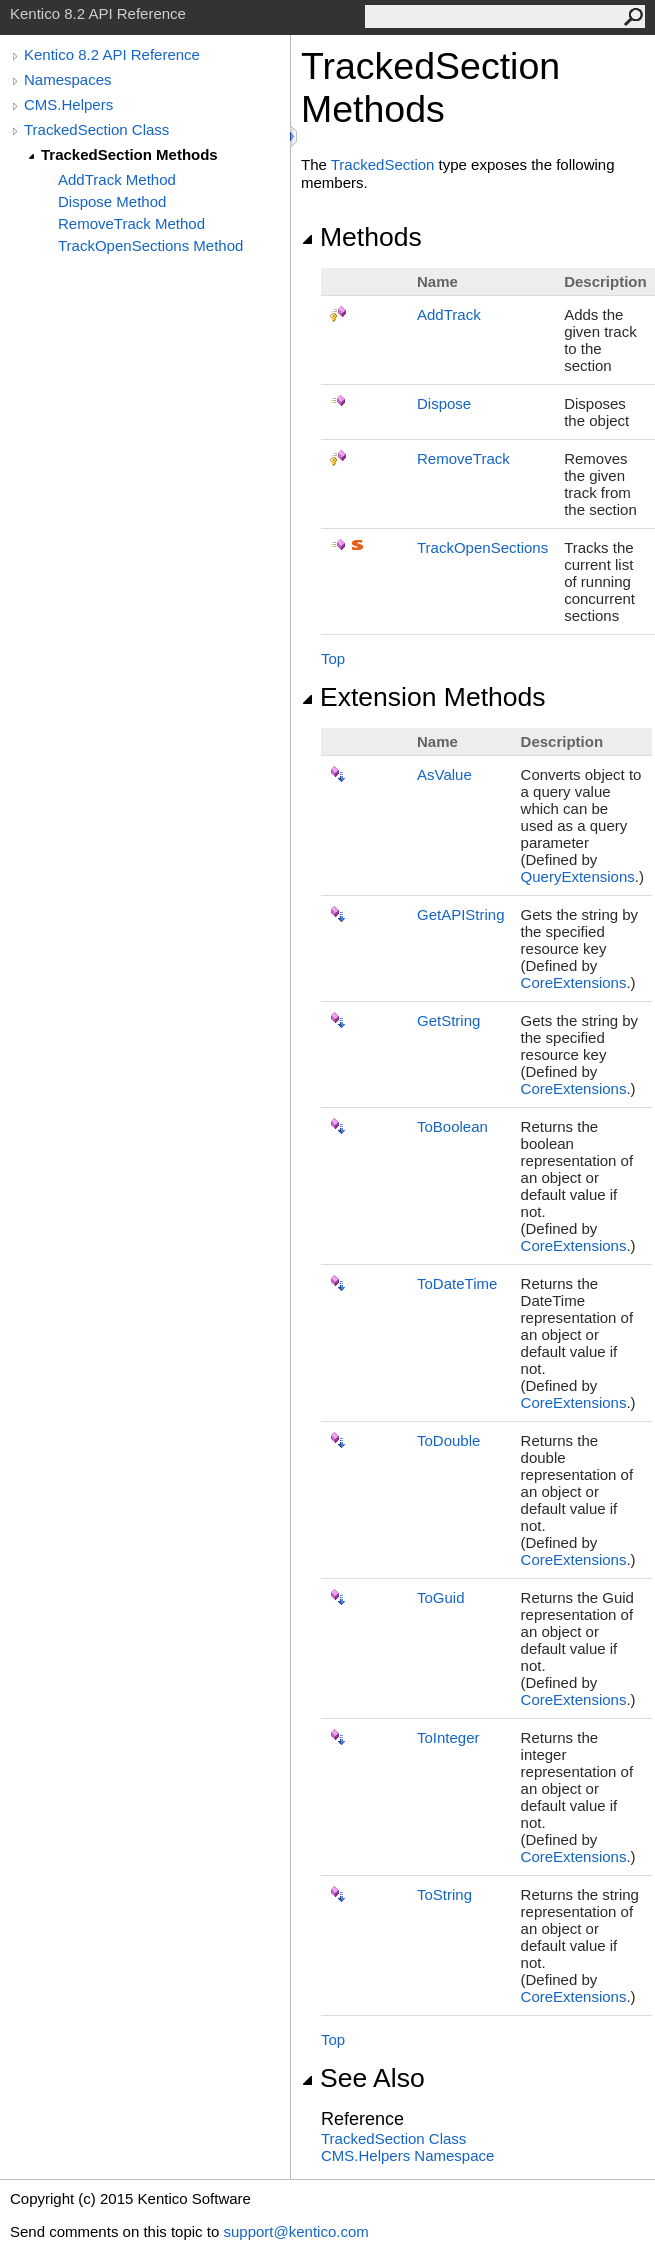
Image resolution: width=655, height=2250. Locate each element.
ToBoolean (452, 1126)
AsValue (444, 774)
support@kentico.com (295, 2231)
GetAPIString (461, 914)
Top (333, 658)
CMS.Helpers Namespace (407, 2155)
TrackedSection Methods (129, 154)
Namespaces (68, 79)
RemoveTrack (463, 458)
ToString (444, 1894)
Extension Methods (423, 697)
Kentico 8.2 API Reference (112, 54)
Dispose (444, 403)
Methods (361, 237)
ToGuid (441, 1597)
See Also (363, 2078)
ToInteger (448, 1737)
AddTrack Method (117, 179)
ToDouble (448, 1440)
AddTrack (449, 314)
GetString (448, 1020)
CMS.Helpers (68, 104)
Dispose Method (112, 201)
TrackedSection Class (96, 129)
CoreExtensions (574, 982)
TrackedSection (383, 164)
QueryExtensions (578, 876)
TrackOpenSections (482, 547)
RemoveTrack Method (131, 223)
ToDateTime (457, 1283)
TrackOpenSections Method (150, 245)
